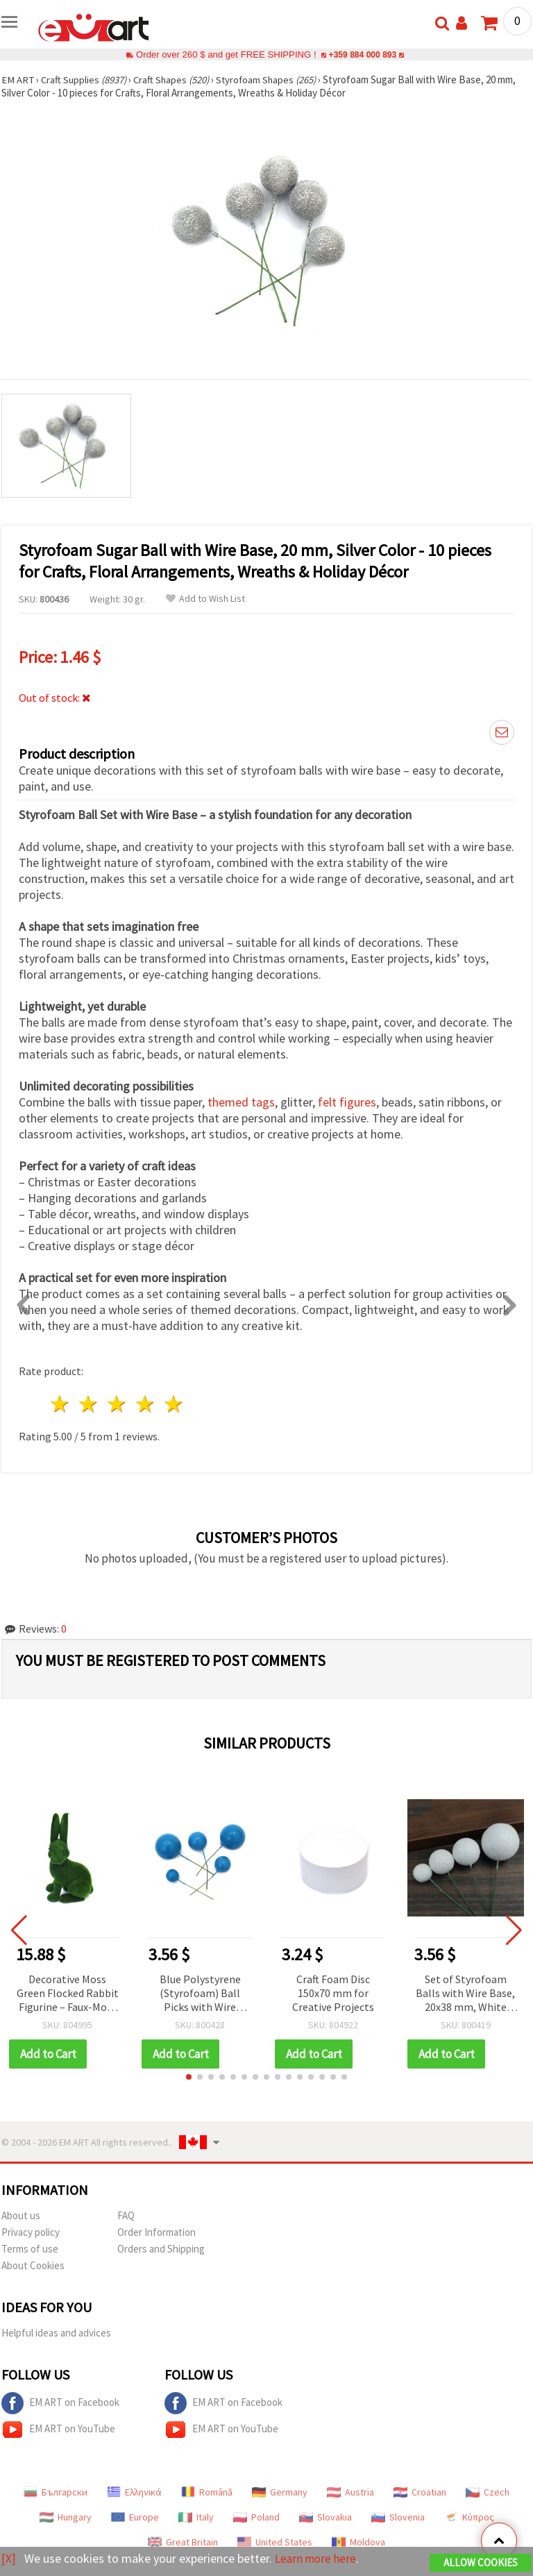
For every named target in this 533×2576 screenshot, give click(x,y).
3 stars (117, 1404)
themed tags (241, 1102)
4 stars (145, 1404)
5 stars (174, 1404)
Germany (279, 2492)
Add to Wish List (205, 599)
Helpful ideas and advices (56, 2332)
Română (206, 2492)
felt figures (347, 1102)
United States (274, 2542)
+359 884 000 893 (362, 54)
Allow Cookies (480, 2563)
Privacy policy (30, 2232)
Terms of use (29, 2248)
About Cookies (33, 2265)
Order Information (156, 2232)
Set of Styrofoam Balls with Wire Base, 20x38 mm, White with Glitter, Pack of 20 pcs (465, 1994)
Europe (135, 2517)
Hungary (66, 2517)
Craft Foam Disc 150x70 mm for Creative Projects (333, 1993)
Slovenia (398, 2517)
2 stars (89, 1404)
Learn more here (317, 2559)
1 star (60, 1404)
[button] (189, 2077)
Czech (487, 2492)
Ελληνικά (134, 2492)
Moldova (358, 2542)
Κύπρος (469, 2517)
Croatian (420, 2492)
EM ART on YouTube (58, 2429)
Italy (196, 2517)
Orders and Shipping (161, 2248)
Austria (350, 2492)
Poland (256, 2517)
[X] (8, 2559)
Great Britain (183, 2542)
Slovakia (325, 2517)
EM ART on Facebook (60, 2403)
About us (20, 2215)
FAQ (126, 2215)
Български (55, 2492)
